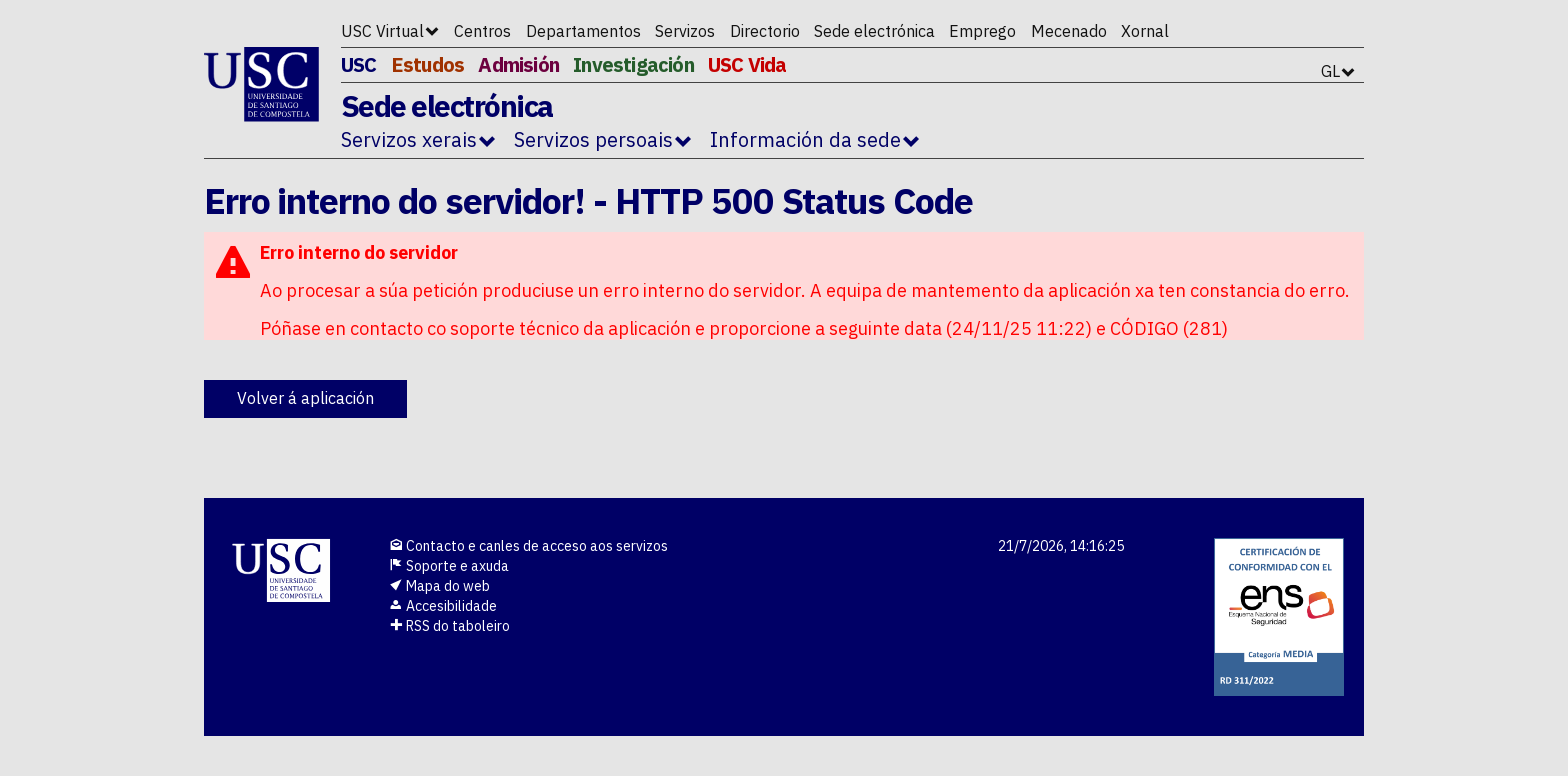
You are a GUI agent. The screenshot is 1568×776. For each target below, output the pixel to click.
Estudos (427, 64)
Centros (482, 31)
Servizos (685, 31)
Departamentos (583, 31)
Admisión (518, 64)
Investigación (633, 64)
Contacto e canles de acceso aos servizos (528, 546)
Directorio (765, 31)
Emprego (982, 31)
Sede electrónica (874, 31)
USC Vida (747, 64)
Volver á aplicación (305, 398)
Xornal (1145, 31)
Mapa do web (439, 586)
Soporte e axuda (449, 566)
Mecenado (1069, 31)
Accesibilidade (443, 606)
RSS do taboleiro (449, 626)
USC (359, 64)
